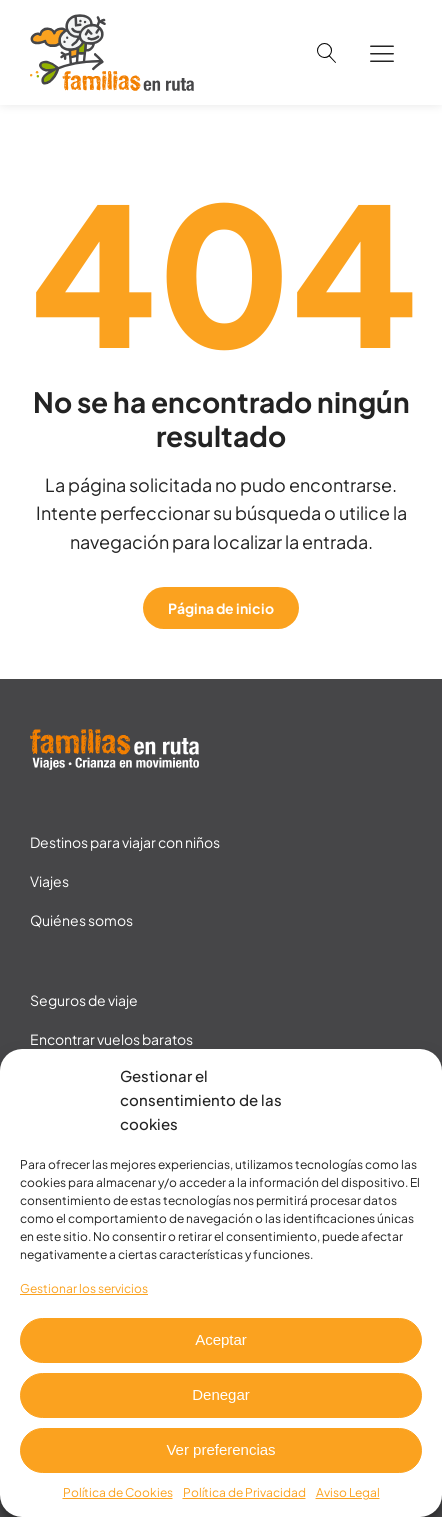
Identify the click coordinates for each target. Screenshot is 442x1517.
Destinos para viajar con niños (125, 842)
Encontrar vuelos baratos (111, 1039)
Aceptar (221, 1339)
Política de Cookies (118, 1492)
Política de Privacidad (244, 1492)
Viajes (49, 881)
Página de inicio (221, 608)
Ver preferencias (220, 1449)
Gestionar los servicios (84, 1288)
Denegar (221, 1394)
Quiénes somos (81, 920)
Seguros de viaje (84, 1000)
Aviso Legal (348, 1492)
